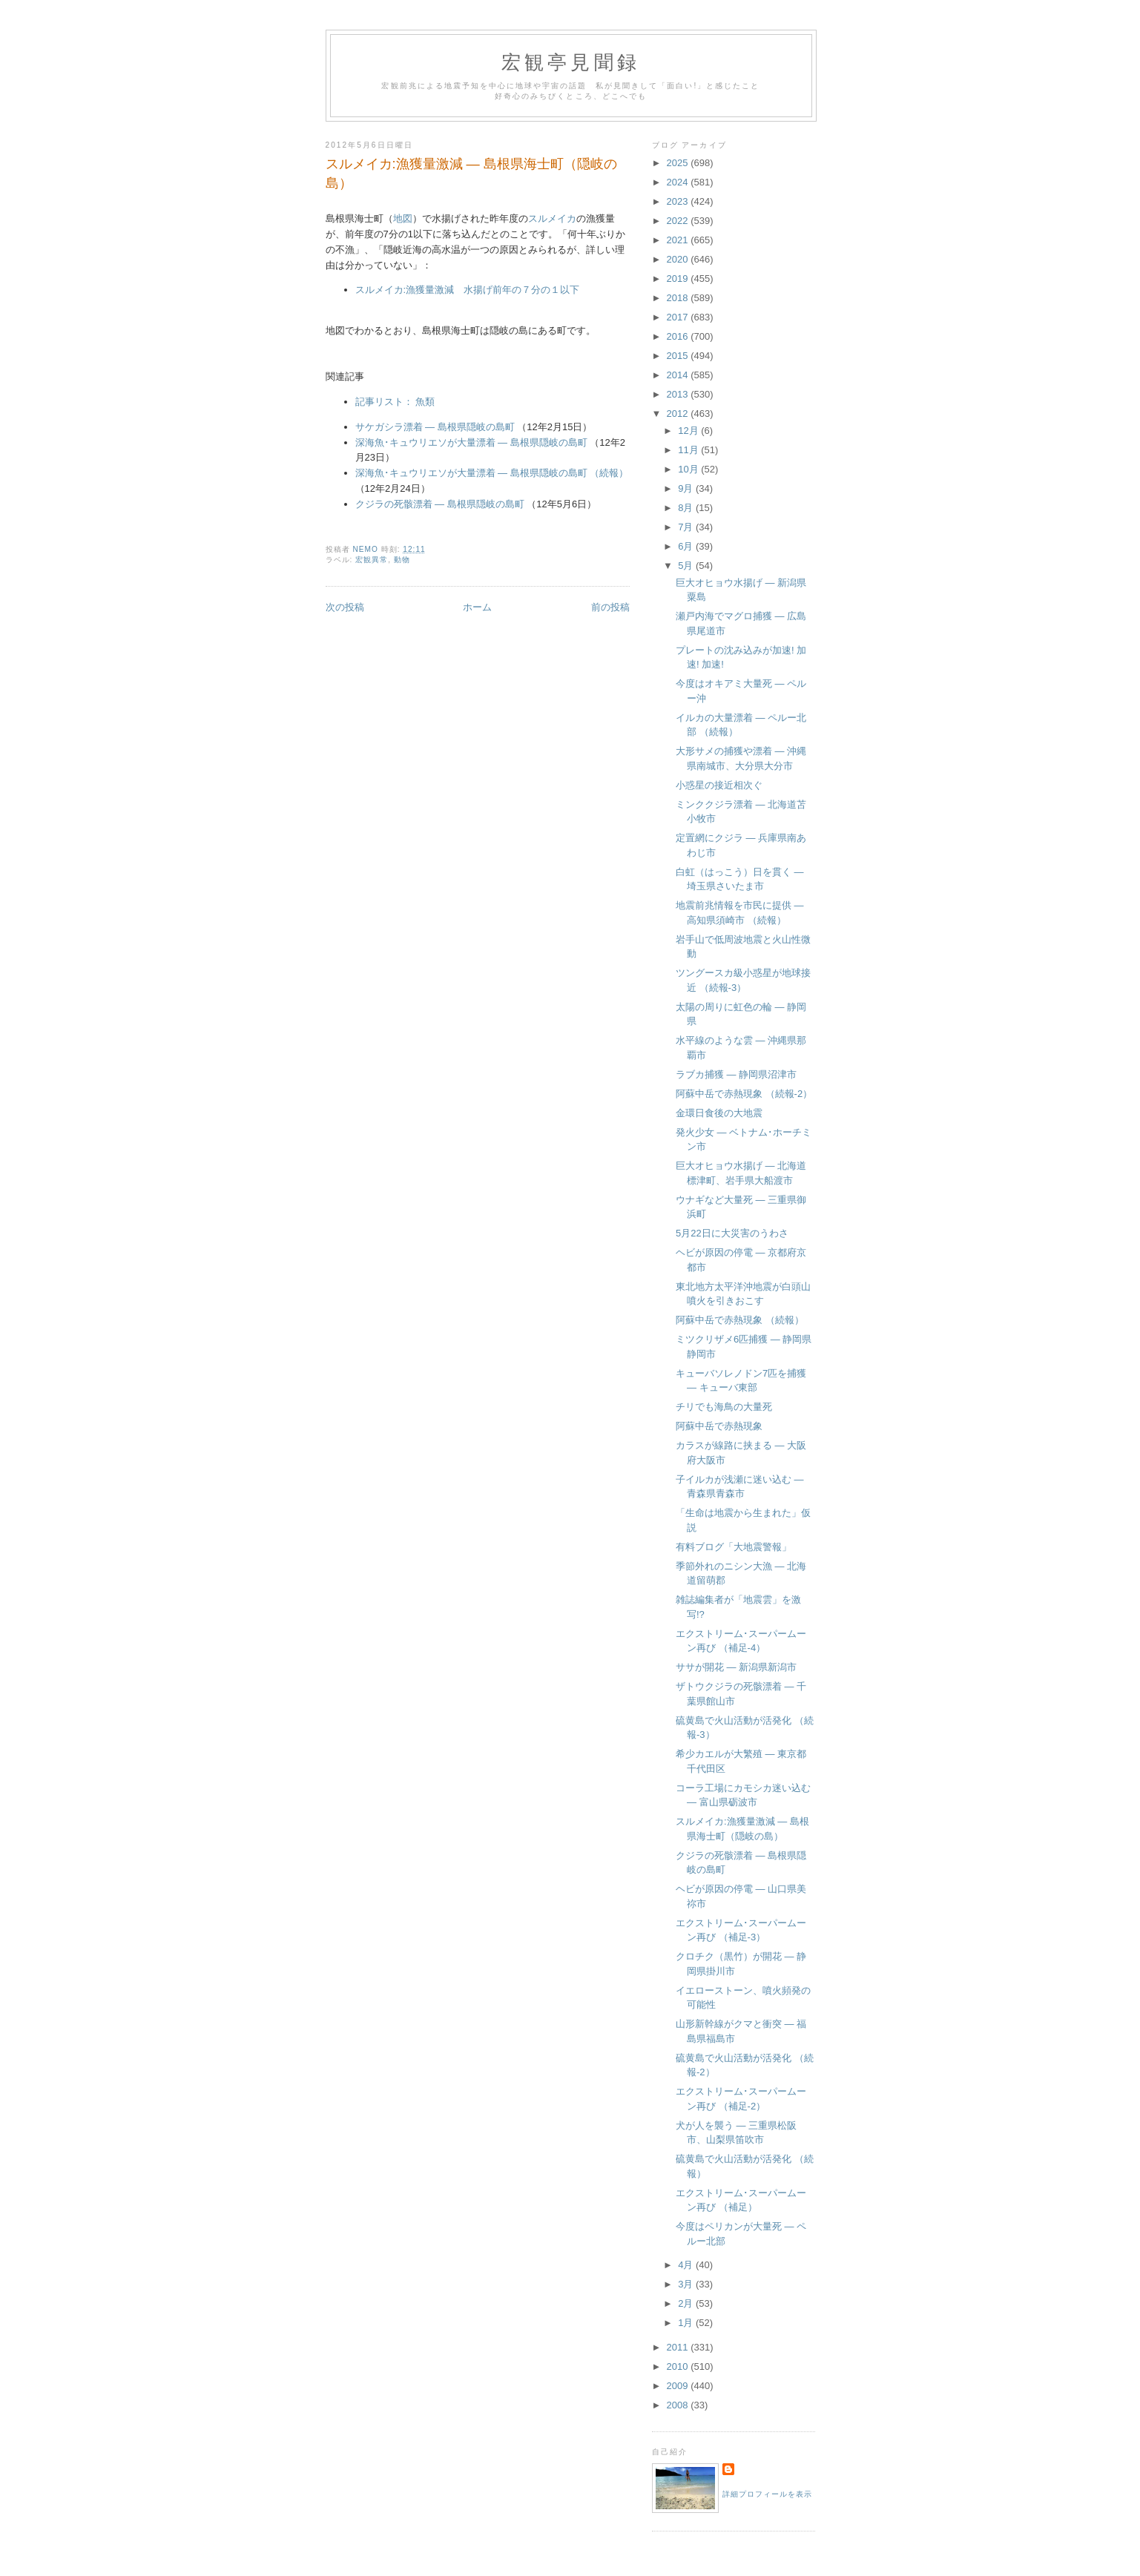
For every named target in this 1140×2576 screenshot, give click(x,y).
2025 (679, 162)
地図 (402, 218)
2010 (679, 2366)
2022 (679, 220)
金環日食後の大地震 (719, 1113)
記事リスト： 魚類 (395, 401)
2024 (679, 182)
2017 (679, 317)
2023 (679, 201)
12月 (689, 430)
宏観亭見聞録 (570, 62)
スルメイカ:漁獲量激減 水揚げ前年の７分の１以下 (467, 289)
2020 (679, 259)
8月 (687, 507)
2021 (679, 240)
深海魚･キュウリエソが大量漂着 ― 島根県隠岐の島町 (471, 442)
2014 (679, 375)
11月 (689, 449)
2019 (679, 278)
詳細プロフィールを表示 (767, 2494)
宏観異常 (371, 560)
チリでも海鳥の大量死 (724, 1406)
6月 (687, 546)
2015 (679, 355)
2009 (679, 2385)
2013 (679, 394)
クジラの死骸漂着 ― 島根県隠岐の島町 (439, 504)
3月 (687, 2284)
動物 (402, 560)
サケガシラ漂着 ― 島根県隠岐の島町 (435, 426)
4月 (687, 2264)
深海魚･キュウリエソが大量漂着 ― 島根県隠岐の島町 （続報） (492, 472)
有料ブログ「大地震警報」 (733, 1546)
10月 (689, 469)
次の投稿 (345, 607)
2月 (687, 2303)
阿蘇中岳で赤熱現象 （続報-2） (744, 1093)
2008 (679, 2405)
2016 (679, 336)
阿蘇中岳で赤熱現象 (719, 1426)
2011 (679, 2347)
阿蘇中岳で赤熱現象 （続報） (740, 1319)
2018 (679, 297)
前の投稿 (610, 607)
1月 (687, 2322)
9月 (687, 488)
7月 (687, 527)
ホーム (477, 607)
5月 (687, 565)
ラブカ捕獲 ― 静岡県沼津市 (736, 1074)
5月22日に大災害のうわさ (732, 1233)
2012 (679, 413)
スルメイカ (552, 218)
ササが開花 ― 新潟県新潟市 (736, 1667)
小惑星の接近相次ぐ (719, 785)
